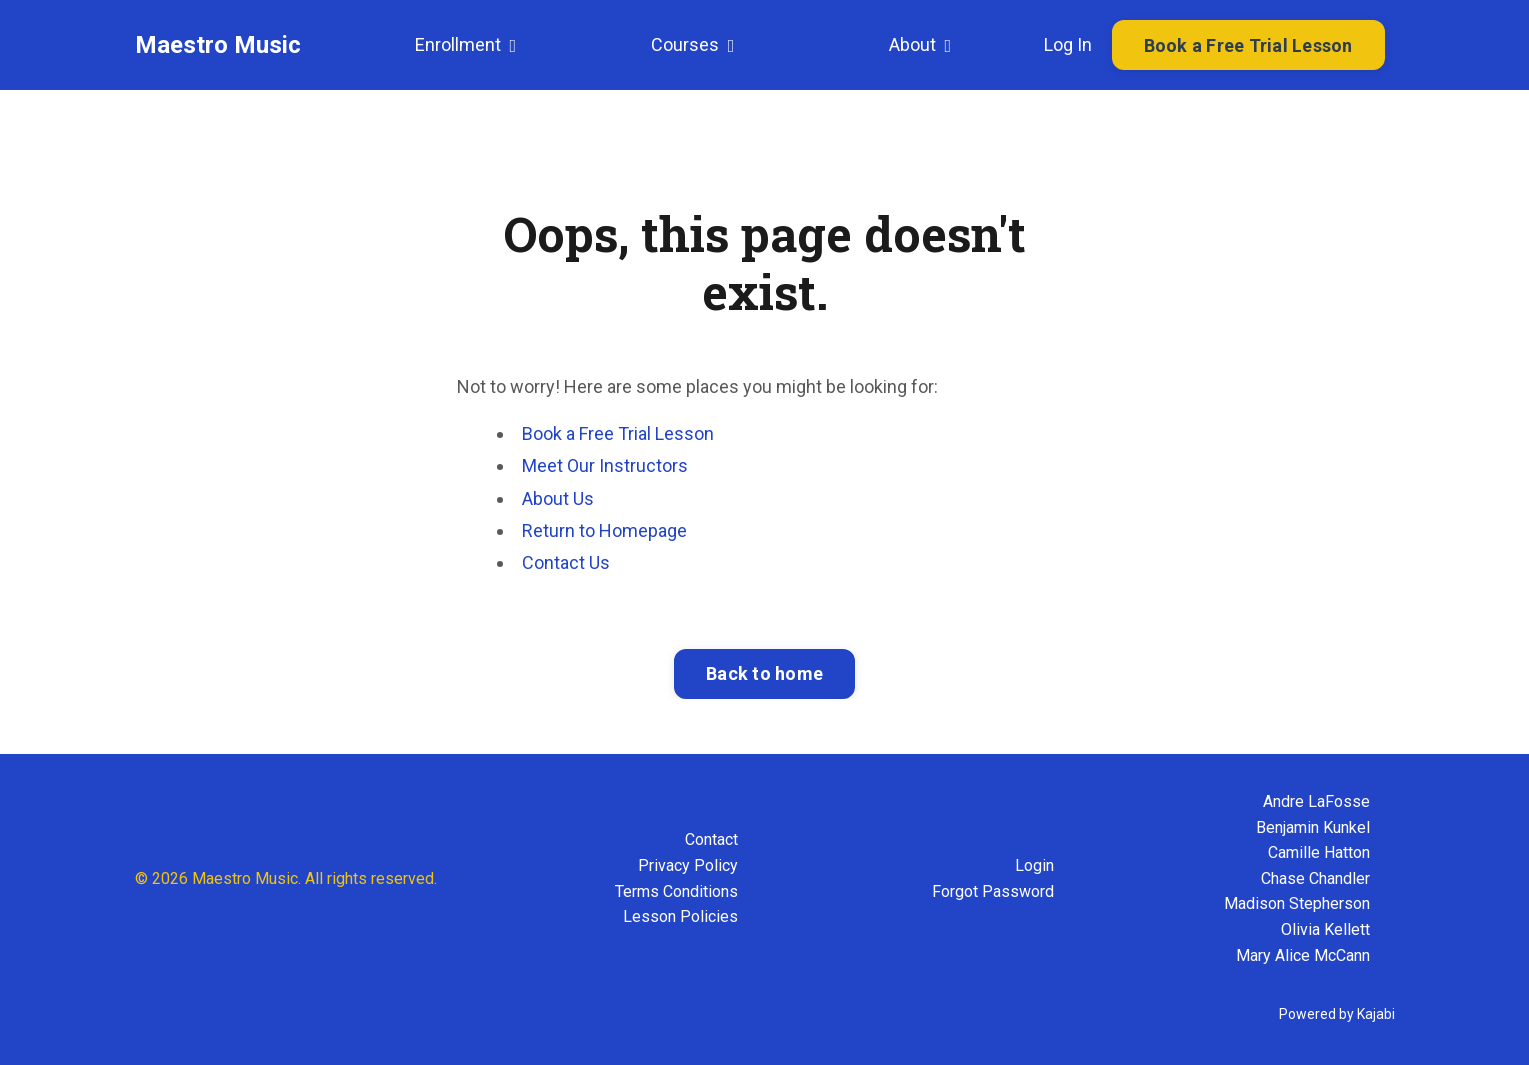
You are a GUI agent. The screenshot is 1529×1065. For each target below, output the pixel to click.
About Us (558, 498)
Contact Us (566, 562)
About (920, 44)
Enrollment (466, 44)
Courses (693, 44)
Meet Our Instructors (605, 465)
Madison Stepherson (1297, 903)
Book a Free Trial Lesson (618, 433)
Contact (711, 839)
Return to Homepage (604, 530)
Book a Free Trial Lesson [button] (1248, 45)
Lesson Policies (680, 916)
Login (1034, 865)
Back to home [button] (764, 673)
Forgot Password (993, 891)
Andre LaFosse (1316, 801)
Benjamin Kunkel (1313, 827)
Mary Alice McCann (1303, 955)
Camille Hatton (1319, 852)
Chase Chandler (1315, 878)
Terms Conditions (676, 891)
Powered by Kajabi (1337, 1014)
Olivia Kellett (1325, 929)
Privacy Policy (688, 865)
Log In (1068, 44)
